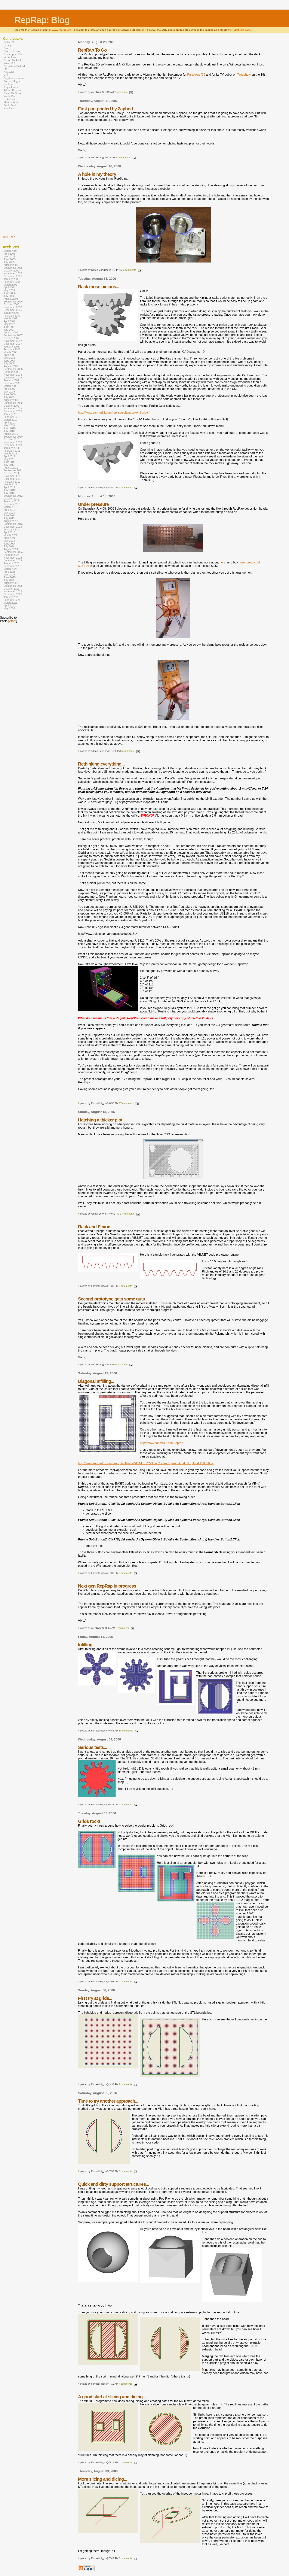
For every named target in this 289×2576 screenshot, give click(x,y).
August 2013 (11, 521)
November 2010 (13, 442)
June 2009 (10, 394)
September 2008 (13, 369)
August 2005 (11, 265)
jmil (6, 75)
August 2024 (11, 549)
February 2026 (12, 600)
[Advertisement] (14, 172)
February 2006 (12, 282)
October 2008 (11, 372)
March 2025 (10, 569)
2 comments (125, 2084)
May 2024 (9, 540)
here (223, 562)
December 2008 (13, 377)
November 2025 (13, 591)
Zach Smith (10, 105)
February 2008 (12, 349)
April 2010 (9, 422)
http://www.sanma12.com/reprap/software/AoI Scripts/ (114, 412)
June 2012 (10, 490)
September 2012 (13, 495)
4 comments (125, 2383)
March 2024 (10, 535)
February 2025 (12, 566)
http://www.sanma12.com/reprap (161, 1443)
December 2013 (13, 526)
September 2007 (13, 335)
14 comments (127, 1213)
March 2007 (10, 318)
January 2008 (11, 346)
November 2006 (13, 307)
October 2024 (11, 555)
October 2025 (11, 588)
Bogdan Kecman (14, 78)
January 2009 (11, 380)
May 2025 (9, 574)
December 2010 (13, 445)
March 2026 (10, 602)
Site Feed (9, 236)
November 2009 (13, 408)
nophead (9, 84)
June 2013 (10, 515)
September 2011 (13, 470)
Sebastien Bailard (14, 66)
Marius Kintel (11, 102)
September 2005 (13, 267)
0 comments (125, 1286)
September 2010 (13, 436)
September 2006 (13, 301)
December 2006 (13, 310)
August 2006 (11, 298)
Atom (12, 621)
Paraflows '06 (196, 74)
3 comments (122, 1628)
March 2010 (10, 419)
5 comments (125, 487)
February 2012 (12, 481)
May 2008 (9, 358)
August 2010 (11, 433)
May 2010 (9, 425)
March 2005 (10, 251)
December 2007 (13, 343)
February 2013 (12, 504)
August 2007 (11, 332)
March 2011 (10, 453)
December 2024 (13, 560)
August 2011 (11, 467)
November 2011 (13, 476)
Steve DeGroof (13, 93)
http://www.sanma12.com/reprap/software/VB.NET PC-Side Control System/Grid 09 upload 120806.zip (146, 1463)
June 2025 (10, 577)
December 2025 (13, 594)
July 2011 (9, 464)
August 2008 (11, 366)
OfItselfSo (9, 42)
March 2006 (10, 284)
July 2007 (9, 329)
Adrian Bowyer (12, 90)
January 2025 (11, 563)
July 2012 (9, 493)
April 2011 (9, 456)
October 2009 (11, 405)
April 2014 (9, 532)
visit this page (242, 30)
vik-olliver (9, 108)
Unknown (9, 99)
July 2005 (9, 262)
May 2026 (9, 608)
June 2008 (10, 360)
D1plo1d (9, 72)
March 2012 (10, 484)
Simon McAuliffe (13, 60)
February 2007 (12, 315)
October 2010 (11, 439)
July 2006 (9, 296)
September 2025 (13, 585)
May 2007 (9, 324)
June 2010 (10, 428)
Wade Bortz (11, 96)
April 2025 (9, 571)
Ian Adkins (10, 57)
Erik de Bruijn (12, 51)
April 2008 (9, 355)
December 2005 (13, 276)
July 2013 (9, 518)
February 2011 (12, 450)
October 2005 (11, 270)
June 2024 (10, 543)
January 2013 (11, 501)
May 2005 (9, 256)
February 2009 (12, 383)
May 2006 (9, 290)
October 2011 (11, 473)
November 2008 (13, 374)
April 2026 (9, 605)
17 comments (126, 1103)
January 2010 (11, 414)
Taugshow (244, 74)
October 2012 (11, 498)
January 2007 (11, 312)
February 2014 (12, 529)
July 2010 (9, 431)
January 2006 (11, 279)
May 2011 (9, 459)
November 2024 (13, 557)
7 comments (121, 92)
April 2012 (9, 487)
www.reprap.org (61, 30)
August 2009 (11, 400)
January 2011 (11, 448)
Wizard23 (9, 63)
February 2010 (12, 417)
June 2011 (10, 462)
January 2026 (11, 597)
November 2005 (13, 273)
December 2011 (13, 479)
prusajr (8, 45)
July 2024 (9, 546)
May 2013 (9, 512)
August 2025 (11, 583)
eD (5, 69)
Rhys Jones (11, 87)
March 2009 (10, 386)
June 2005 (10, 259)
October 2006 (11, 304)
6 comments (129, 270)
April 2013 (9, 509)
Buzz (7, 48)
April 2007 (9, 321)
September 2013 (13, 524)
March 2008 (10, 352)
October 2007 (11, 338)
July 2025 (9, 580)
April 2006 (9, 287)
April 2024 (9, 538)
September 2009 (13, 403)
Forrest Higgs (12, 81)
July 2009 (9, 397)
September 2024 (13, 552)
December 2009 (13, 411)
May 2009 (9, 391)
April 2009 (9, 388)
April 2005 (9, 253)
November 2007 (13, 341)
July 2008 (9, 363)
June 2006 (10, 293)
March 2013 (10, 507)
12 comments (123, 157)
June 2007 (10, 327)
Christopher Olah (14, 54)
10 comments (126, 1730)
